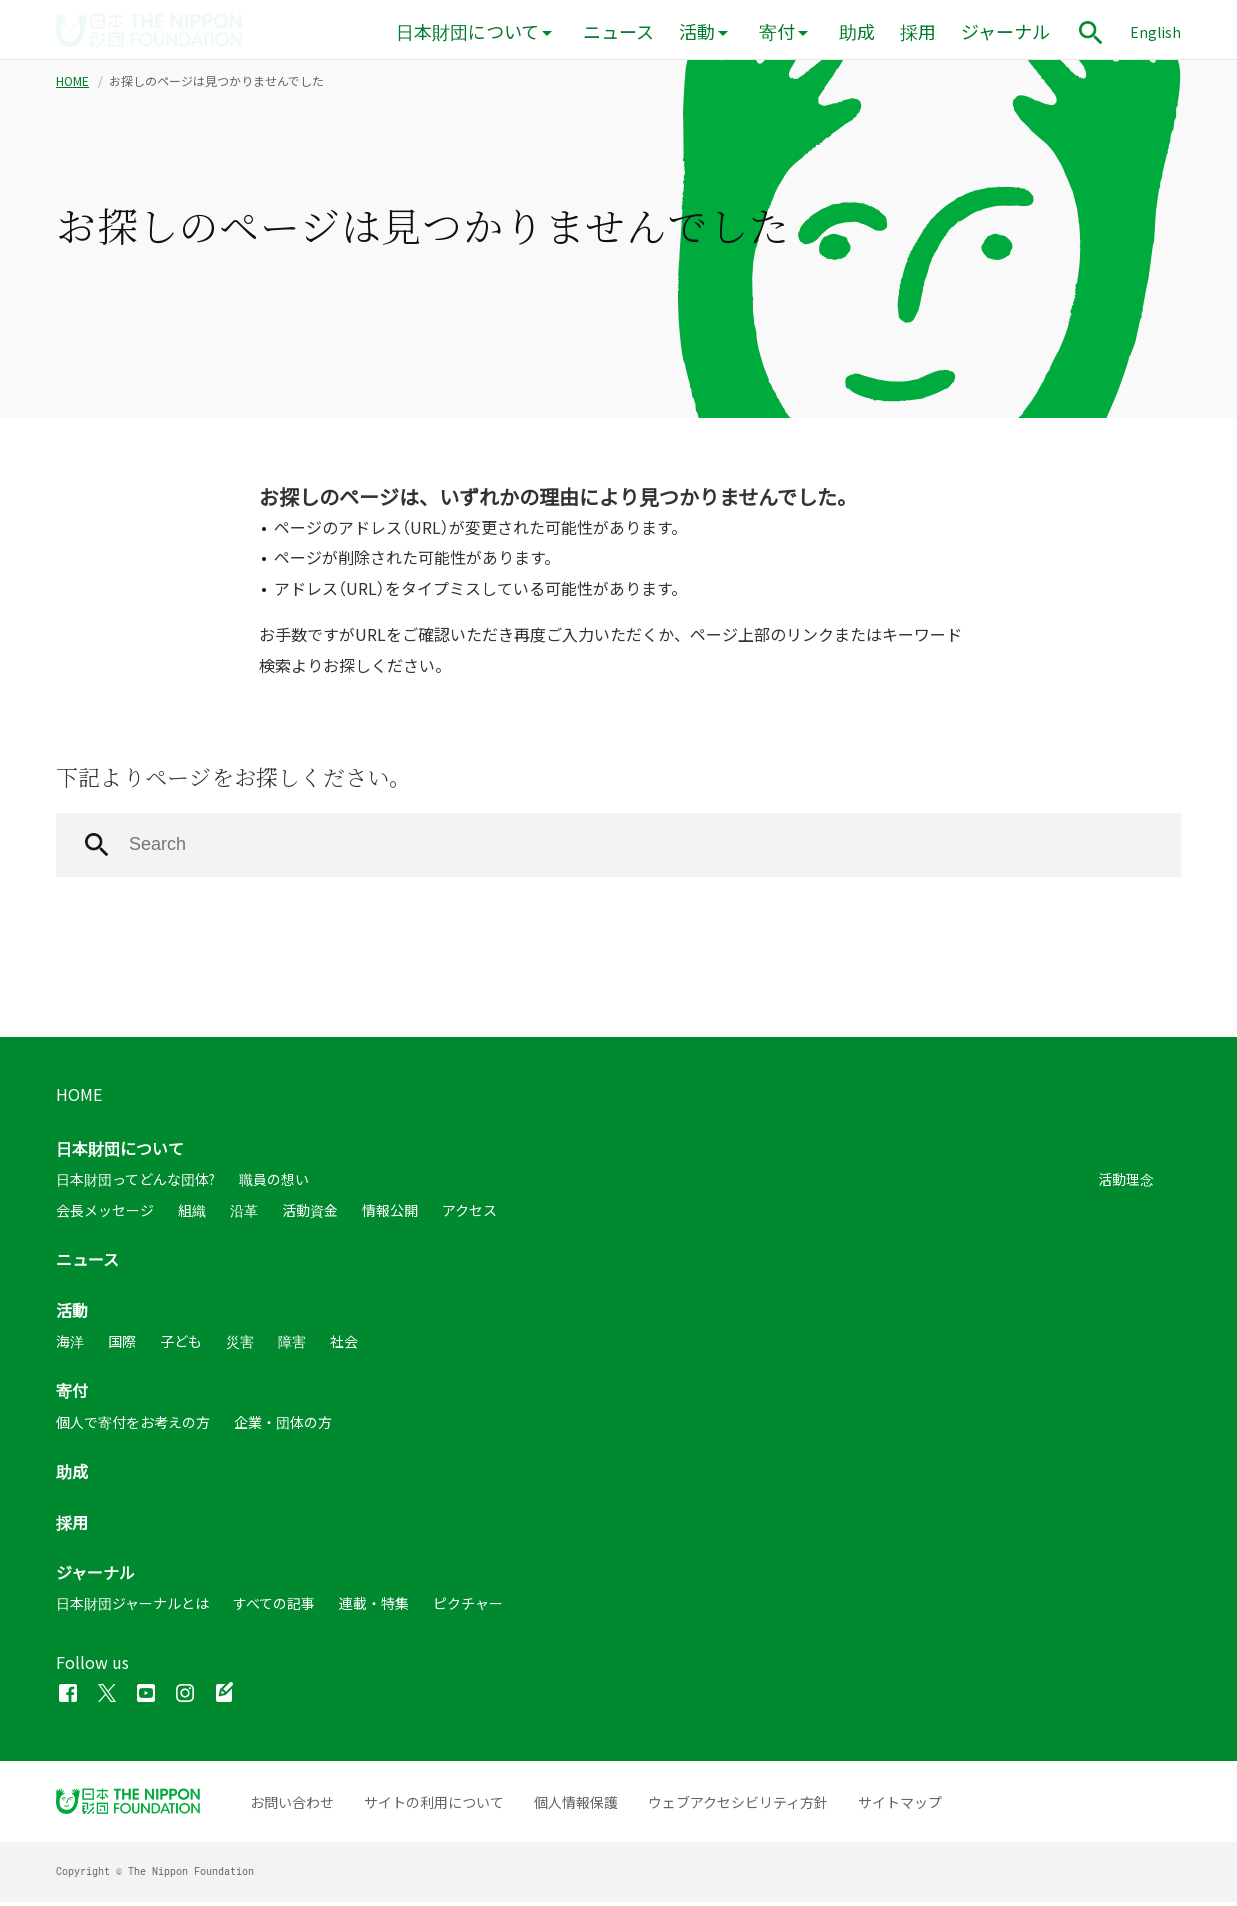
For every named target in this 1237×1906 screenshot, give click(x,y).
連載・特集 (374, 1607)
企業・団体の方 (283, 1426)
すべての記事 (274, 1607)
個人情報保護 (576, 1806)
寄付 (777, 31)
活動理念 (1126, 1184)
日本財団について (467, 31)
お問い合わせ (292, 1806)
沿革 (244, 1214)
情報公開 (390, 1214)
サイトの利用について (434, 1806)
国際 (122, 1345)
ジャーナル (1005, 31)
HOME (72, 85)
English (1155, 32)
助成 (857, 31)
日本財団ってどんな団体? (135, 1184)
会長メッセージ (105, 1214)
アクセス (469, 1214)
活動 (697, 31)
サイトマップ (900, 1806)
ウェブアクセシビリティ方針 (738, 1806)
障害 (292, 1345)
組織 (192, 1214)
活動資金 (310, 1214)
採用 (918, 31)
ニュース (618, 31)
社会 (344, 1345)
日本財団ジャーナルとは (132, 1607)
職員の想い (274, 1184)
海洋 (70, 1345)
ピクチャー (468, 1607)
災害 (240, 1345)
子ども (181, 1345)
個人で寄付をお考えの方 (133, 1426)
